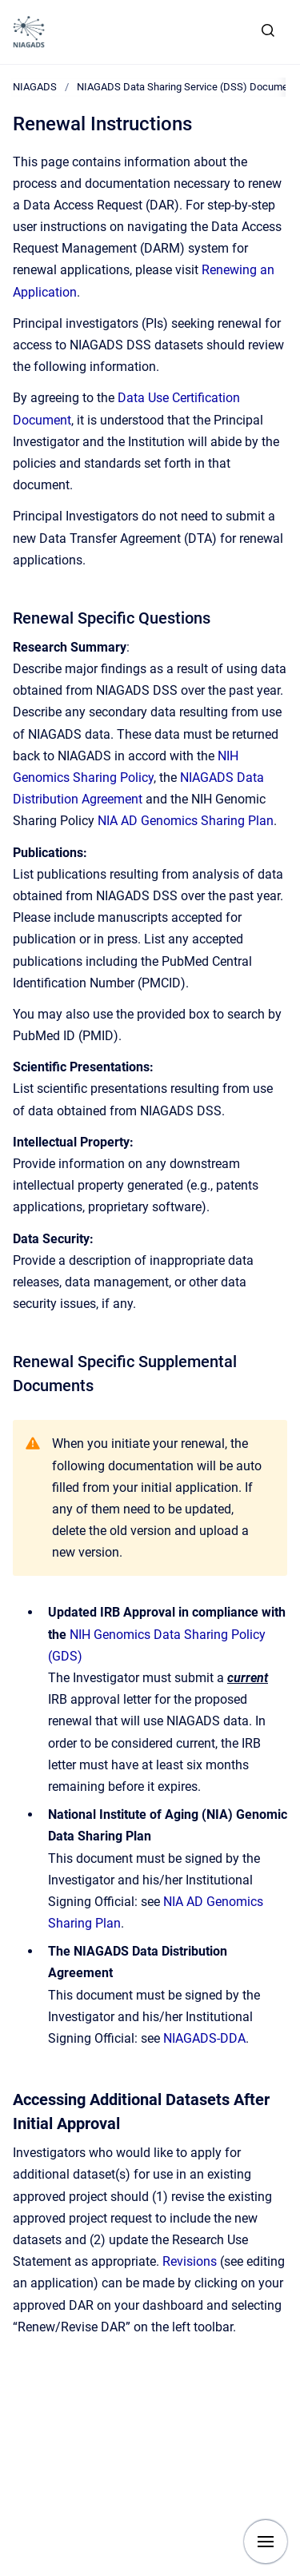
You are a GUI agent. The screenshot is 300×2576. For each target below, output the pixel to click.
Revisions (189, 2261)
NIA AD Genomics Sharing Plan (186, 820)
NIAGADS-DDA (204, 2038)
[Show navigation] (265, 2541)
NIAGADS (35, 87)
